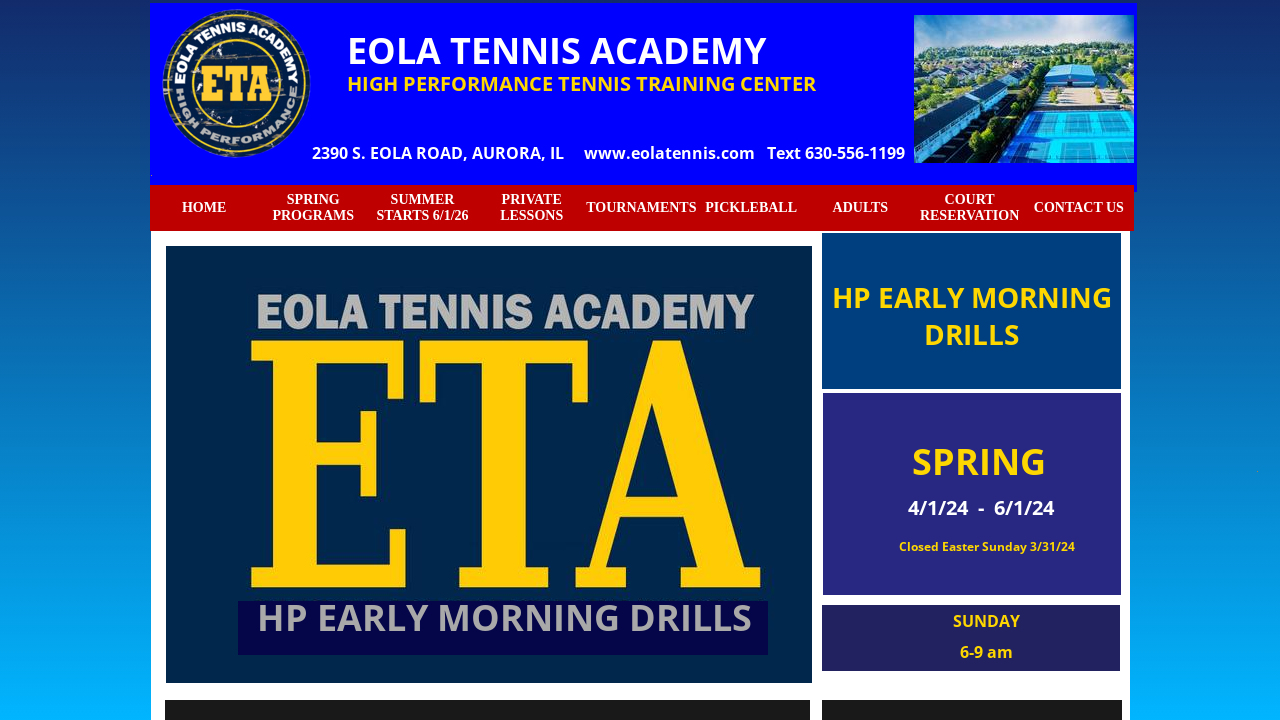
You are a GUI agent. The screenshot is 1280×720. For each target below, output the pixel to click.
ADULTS (861, 207)
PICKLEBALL (751, 207)
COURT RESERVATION (969, 207)
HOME (204, 207)
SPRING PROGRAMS (313, 207)
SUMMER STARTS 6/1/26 (422, 207)
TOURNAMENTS (641, 207)
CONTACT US (1079, 207)
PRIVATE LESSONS (531, 207)
